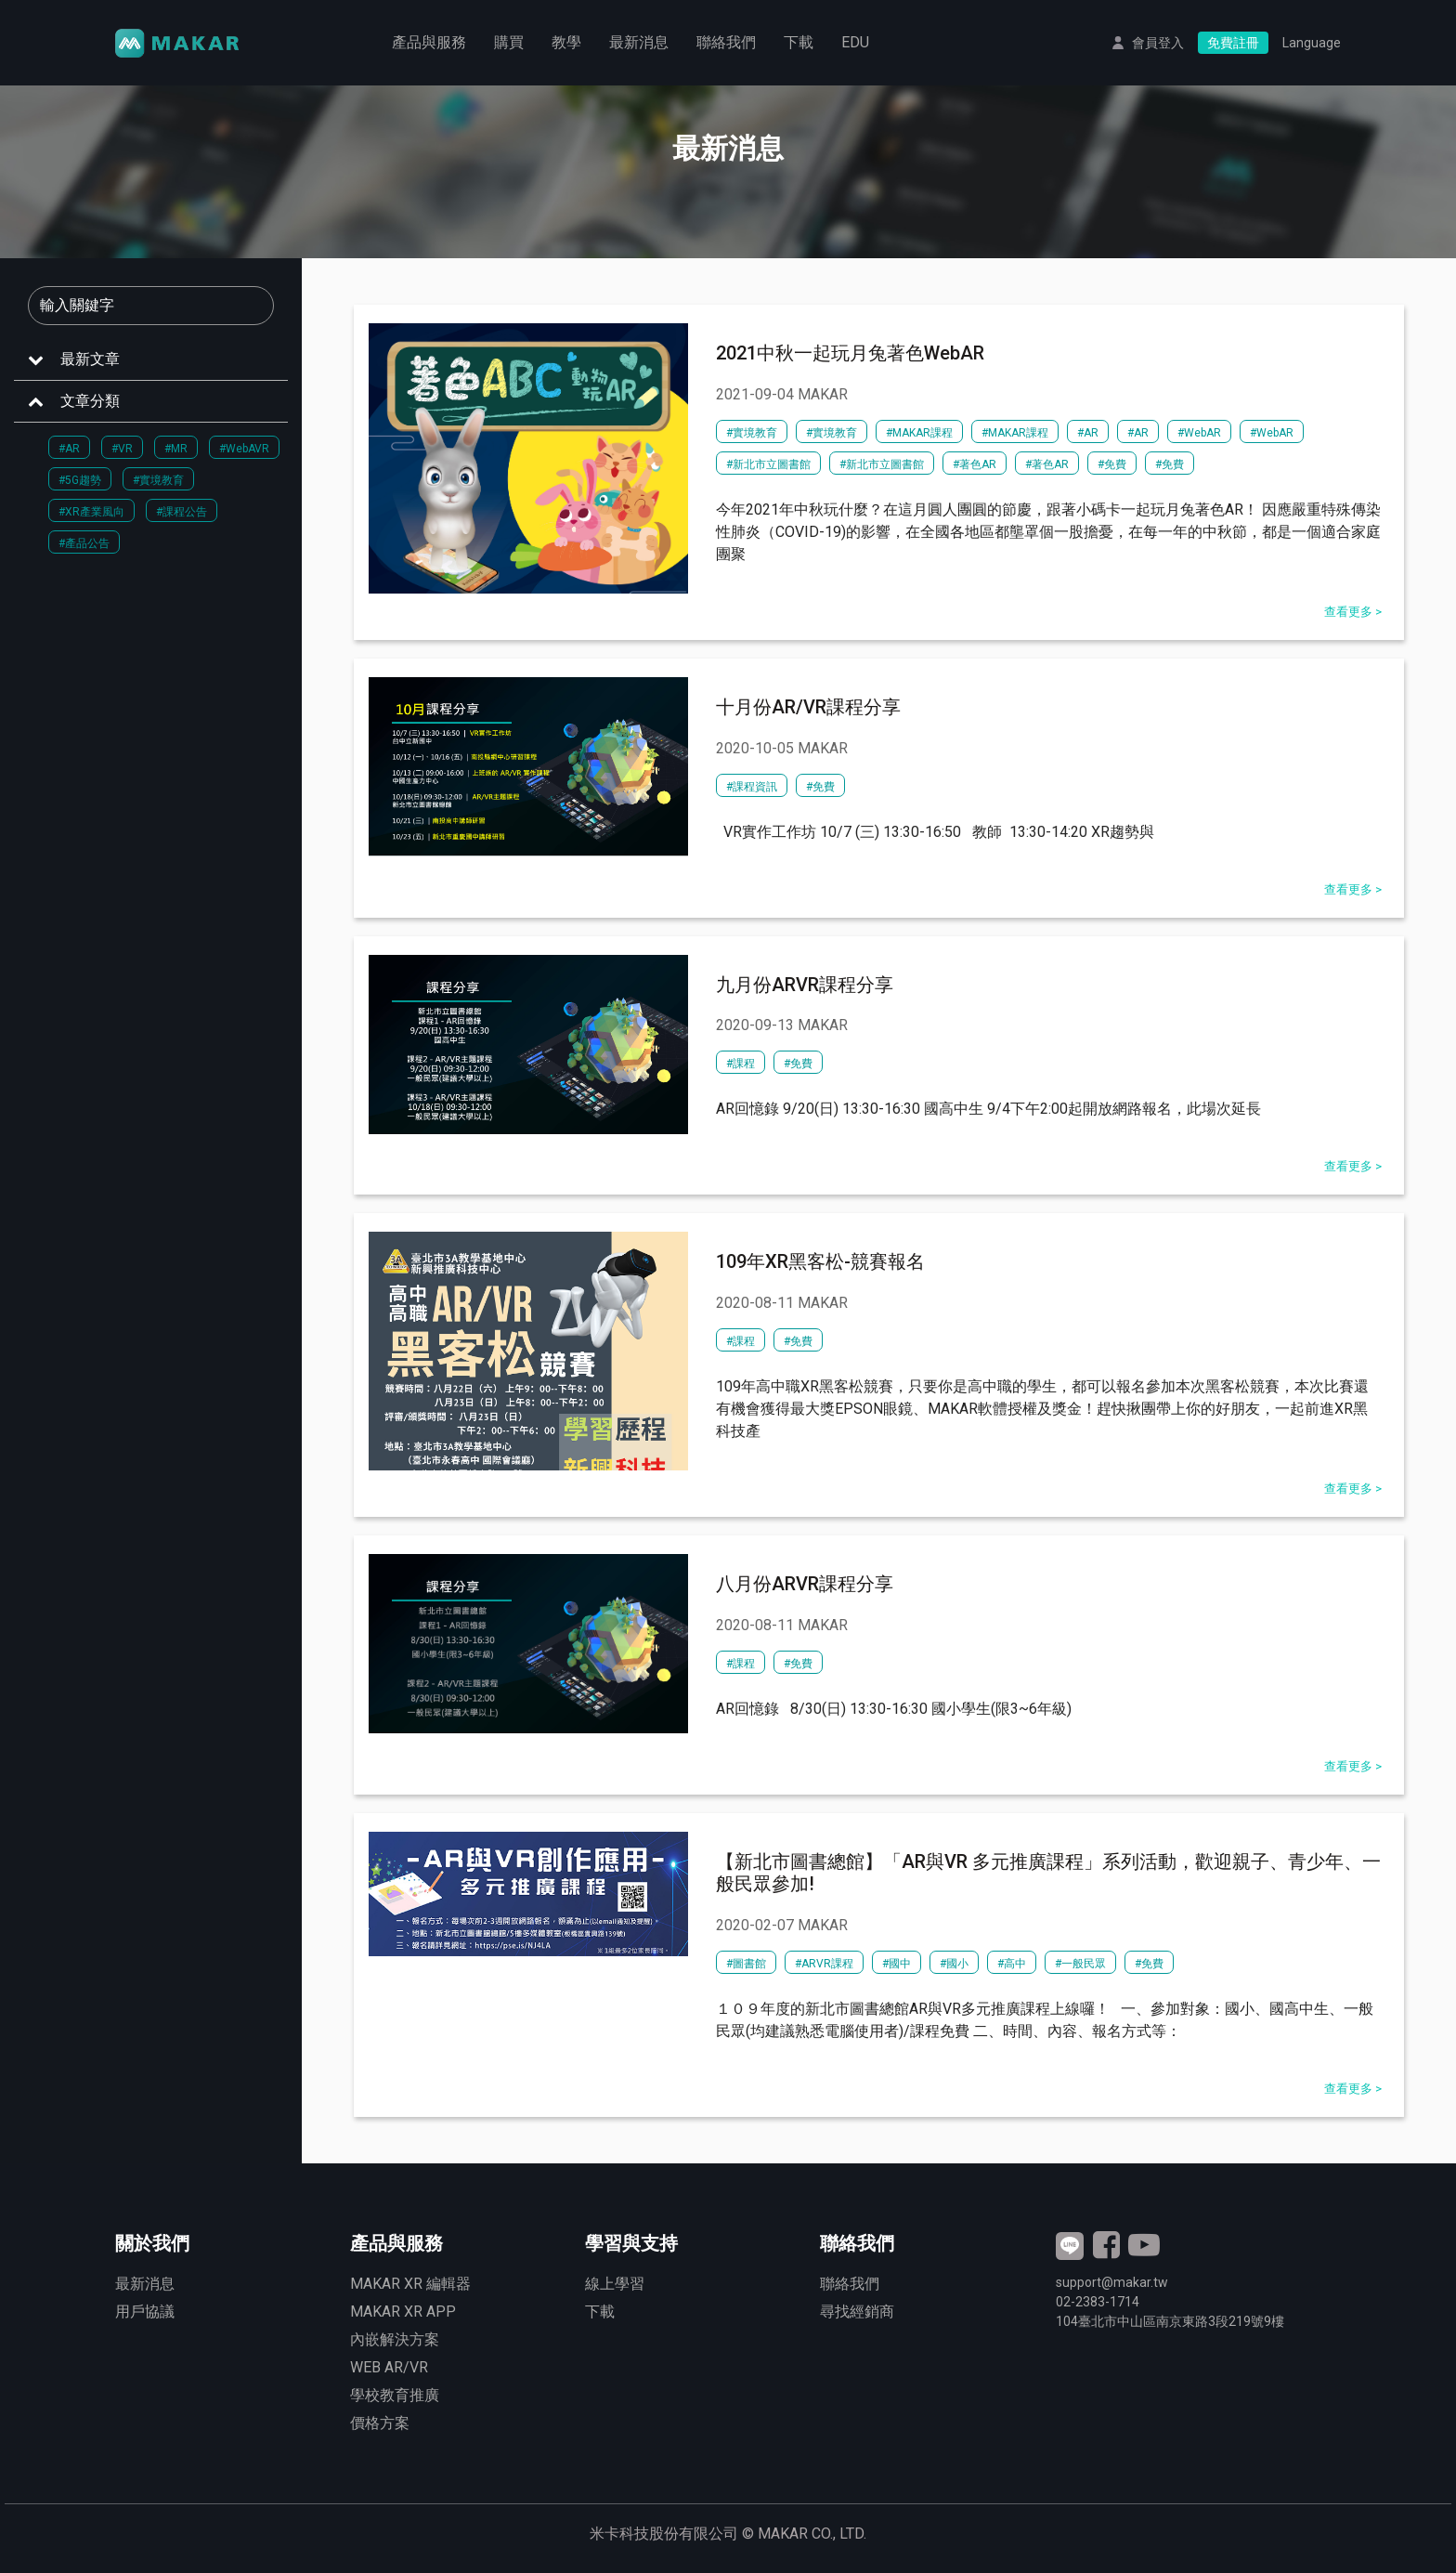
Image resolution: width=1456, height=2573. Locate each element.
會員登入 (1158, 42)
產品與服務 (429, 42)
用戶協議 (145, 2311)
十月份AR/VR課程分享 (808, 707)
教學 (566, 42)
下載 (798, 42)
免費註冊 (1233, 42)
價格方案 (380, 2423)
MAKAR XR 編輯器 (410, 2283)
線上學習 (614, 2283)
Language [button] (1311, 42)
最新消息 (639, 42)
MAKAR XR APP (403, 2311)
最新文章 (90, 359)
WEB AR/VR (389, 2367)
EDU (855, 42)
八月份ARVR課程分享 (804, 1584)
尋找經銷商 (857, 2311)
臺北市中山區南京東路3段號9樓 (1170, 2321)
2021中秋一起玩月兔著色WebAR (850, 353)
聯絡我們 (726, 42)
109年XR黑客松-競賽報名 (820, 1261)
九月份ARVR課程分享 (804, 984)
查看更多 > (1353, 612)
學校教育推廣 (394, 2395)
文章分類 (90, 401)
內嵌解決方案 (394, 2339)
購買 (509, 42)
